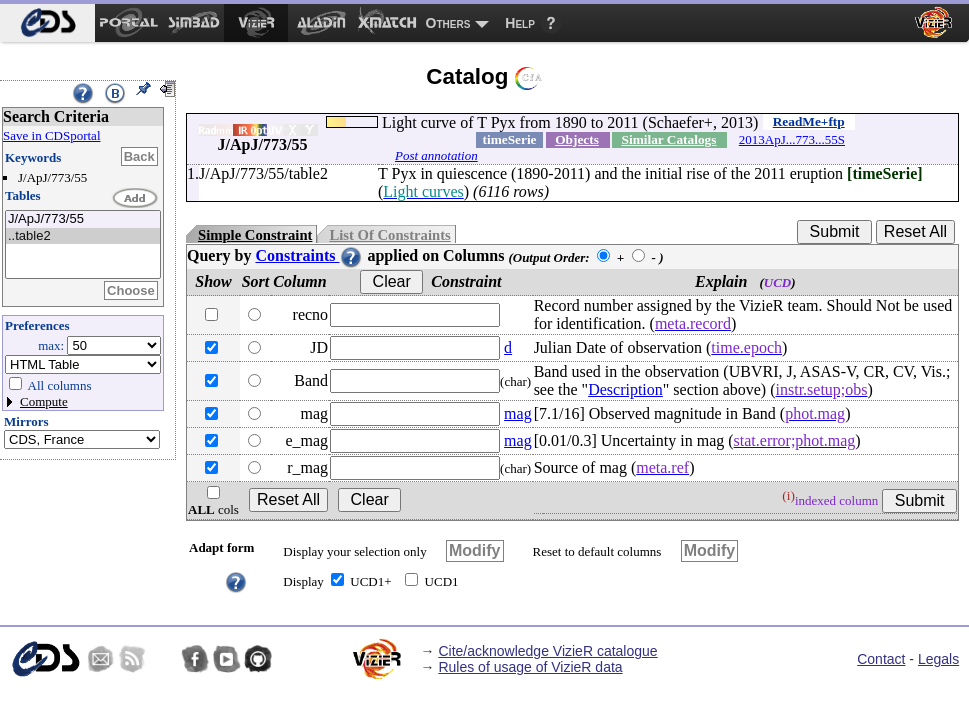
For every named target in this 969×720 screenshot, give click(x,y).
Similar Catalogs (669, 139)
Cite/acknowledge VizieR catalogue (547, 651)
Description (625, 389)
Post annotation (436, 155)
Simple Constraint (255, 235)
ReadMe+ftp (809, 121)
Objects (577, 139)
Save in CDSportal (52, 135)
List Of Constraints (389, 235)
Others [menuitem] (448, 23)
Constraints (309, 255)
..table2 (83, 236)
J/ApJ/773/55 (83, 219)
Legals (938, 659)
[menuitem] (47, 23)
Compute (44, 401)
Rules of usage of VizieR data (530, 667)
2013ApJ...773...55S (792, 139)
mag (518, 413)
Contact (881, 659)
